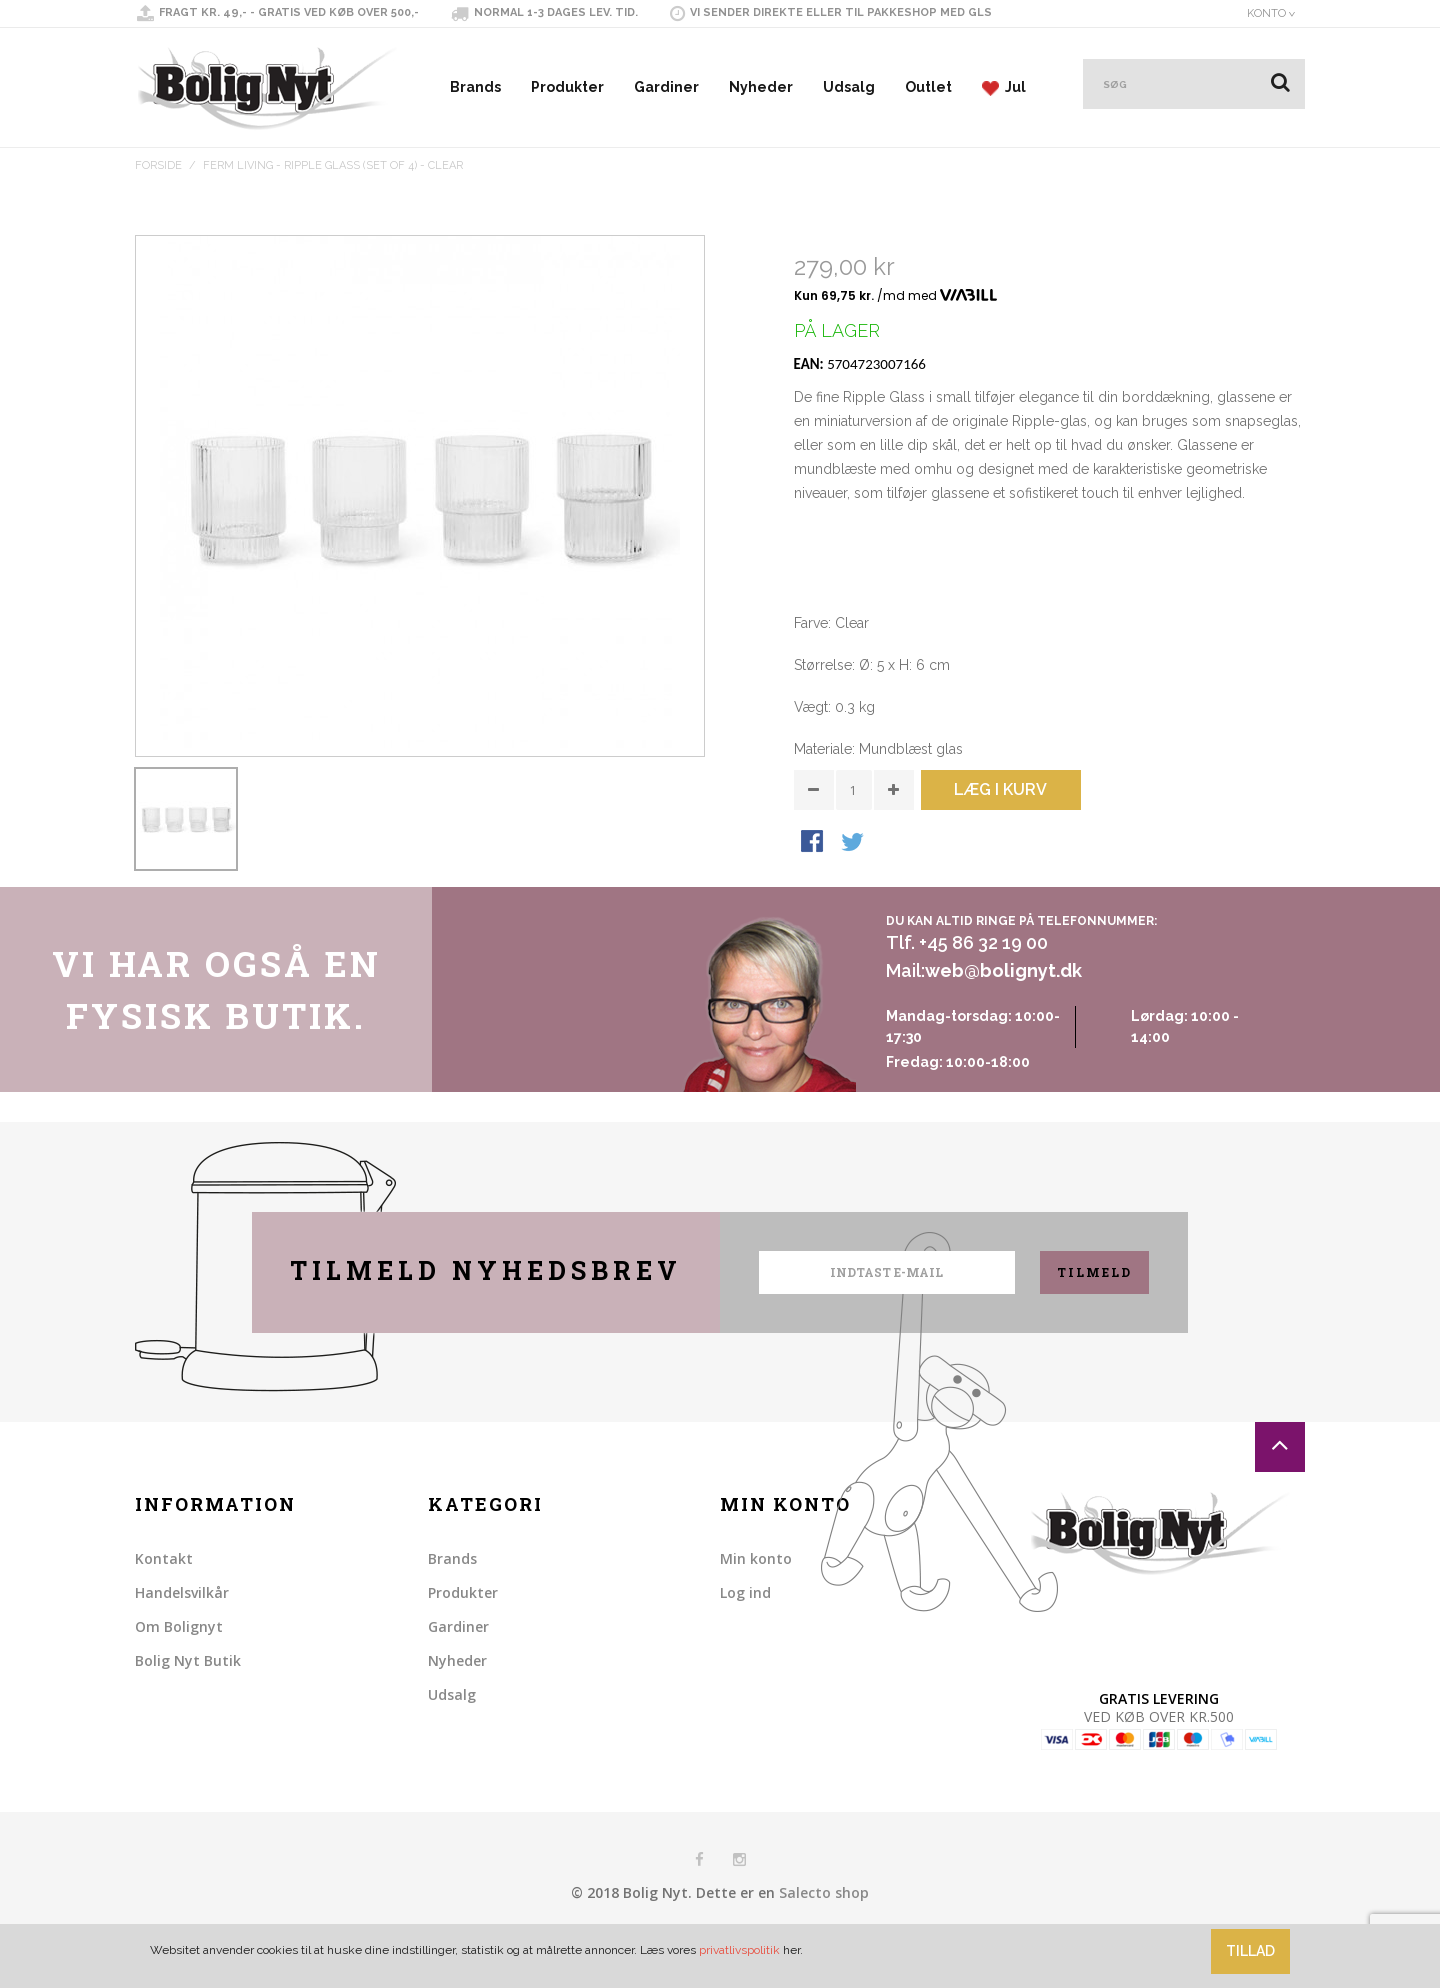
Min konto (756, 1606)
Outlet (928, 87)
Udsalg (849, 87)
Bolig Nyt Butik (188, 1708)
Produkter (567, 87)
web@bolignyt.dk (1003, 1019)
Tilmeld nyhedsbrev (486, 1318)
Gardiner (666, 87)
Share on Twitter (854, 915)
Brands (475, 87)
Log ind (745, 1640)
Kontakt (164, 1606)
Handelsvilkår (182, 1640)
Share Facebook (814, 915)
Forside (158, 165)
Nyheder (761, 87)
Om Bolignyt (179, 1674)
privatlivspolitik (739, 1950)
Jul (1004, 87)
